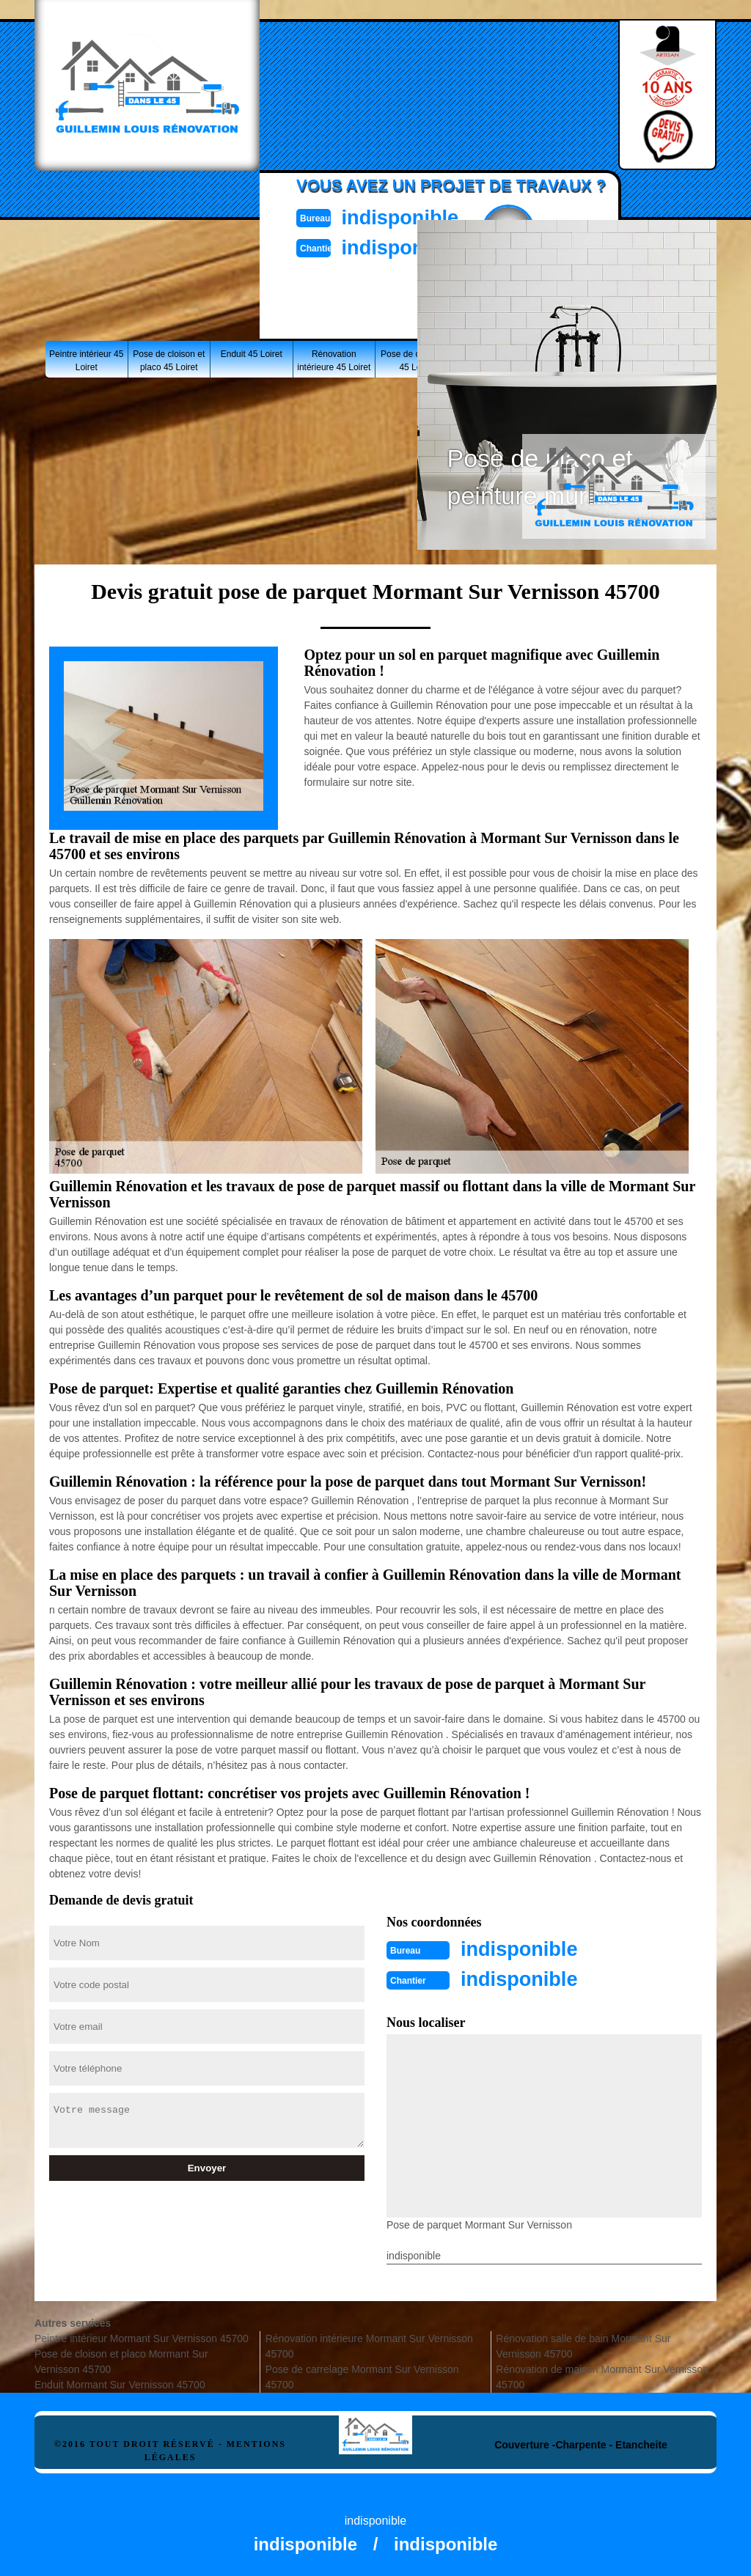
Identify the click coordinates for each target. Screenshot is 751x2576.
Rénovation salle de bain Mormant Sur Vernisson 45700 (583, 2344)
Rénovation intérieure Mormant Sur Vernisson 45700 (369, 2344)
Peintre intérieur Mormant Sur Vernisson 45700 (141, 2337)
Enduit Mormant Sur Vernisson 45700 (119, 2383)
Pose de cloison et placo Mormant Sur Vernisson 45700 (121, 2360)
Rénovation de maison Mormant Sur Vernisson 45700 (602, 2375)
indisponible (409, 217)
